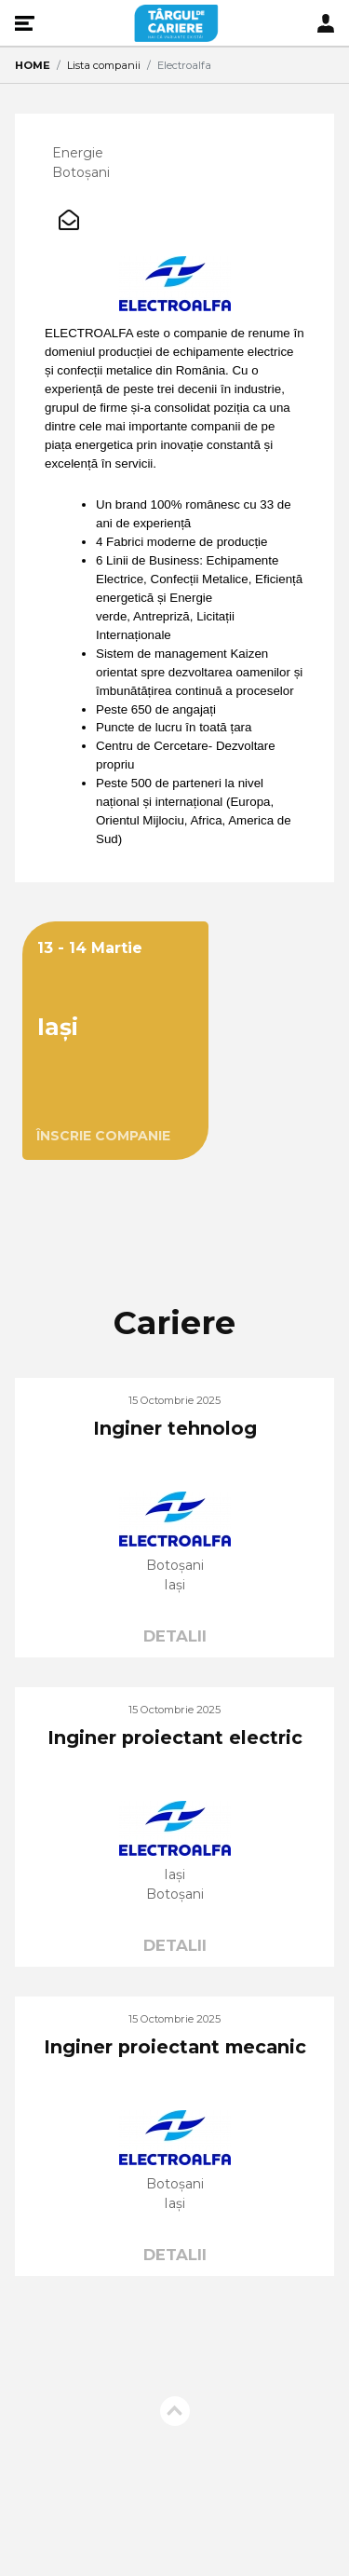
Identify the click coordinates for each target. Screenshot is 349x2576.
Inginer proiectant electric (174, 1737)
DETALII (175, 1636)
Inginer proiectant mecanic (175, 2047)
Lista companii (104, 65)
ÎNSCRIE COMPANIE (103, 1135)
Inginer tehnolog (175, 1428)
